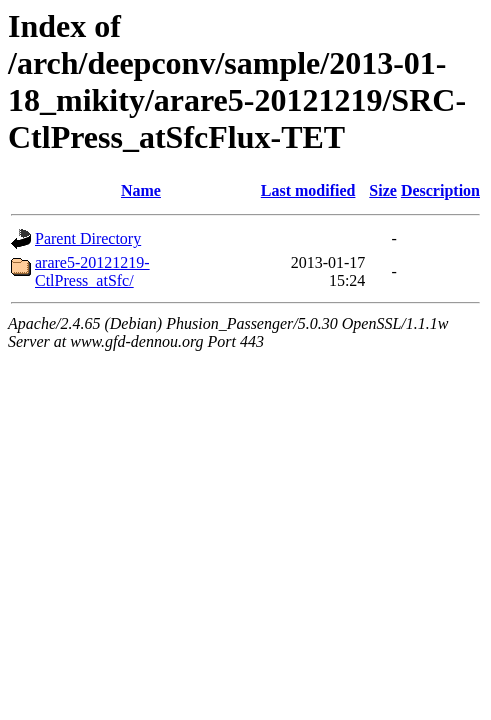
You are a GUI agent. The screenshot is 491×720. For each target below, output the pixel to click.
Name (141, 190)
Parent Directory (88, 238)
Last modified (308, 190)
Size (383, 190)
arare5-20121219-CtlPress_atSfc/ (92, 271)
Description (440, 190)
